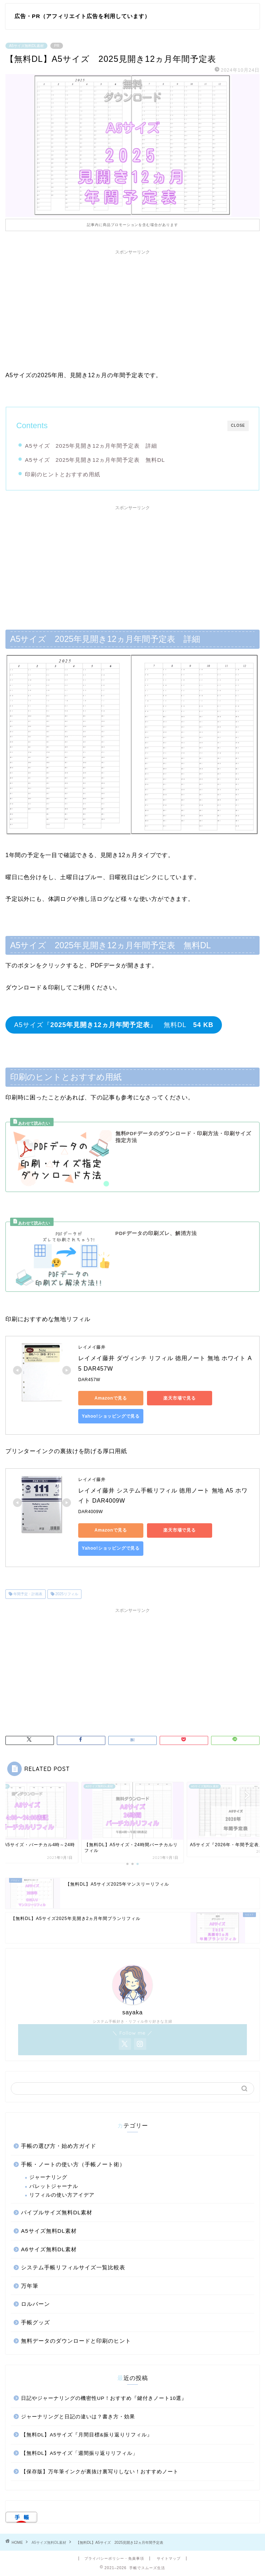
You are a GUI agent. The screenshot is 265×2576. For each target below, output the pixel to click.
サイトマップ (169, 2558)
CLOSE (238, 425)
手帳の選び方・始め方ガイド (58, 2146)
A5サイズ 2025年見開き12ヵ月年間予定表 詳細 (91, 446)
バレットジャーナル (53, 2186)
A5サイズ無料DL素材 (26, 46)
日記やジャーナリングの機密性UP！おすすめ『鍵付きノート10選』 (104, 2398)
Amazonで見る (110, 1398)
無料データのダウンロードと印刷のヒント (76, 2341)
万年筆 (29, 2286)
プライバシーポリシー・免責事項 (114, 2558)
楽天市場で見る (179, 1398)
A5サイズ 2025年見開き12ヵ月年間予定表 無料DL (95, 460)
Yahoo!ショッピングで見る (111, 1416)
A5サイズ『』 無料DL (113, 1025)
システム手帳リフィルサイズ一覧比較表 (73, 2267)
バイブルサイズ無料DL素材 (56, 2212)
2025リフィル (66, 1594)
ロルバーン (35, 2304)
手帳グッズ (35, 2322)
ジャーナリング (48, 2177)
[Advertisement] (132, 308)
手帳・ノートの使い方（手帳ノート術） (73, 2164)
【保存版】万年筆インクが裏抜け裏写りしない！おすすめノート (99, 2471)
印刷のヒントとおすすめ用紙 (62, 474)
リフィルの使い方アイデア (61, 2195)
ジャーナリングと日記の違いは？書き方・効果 (78, 2416)
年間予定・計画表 (27, 1594)
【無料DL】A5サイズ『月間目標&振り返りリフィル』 (86, 2434)
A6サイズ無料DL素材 (49, 2249)
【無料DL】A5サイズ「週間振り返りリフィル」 (79, 2453)
